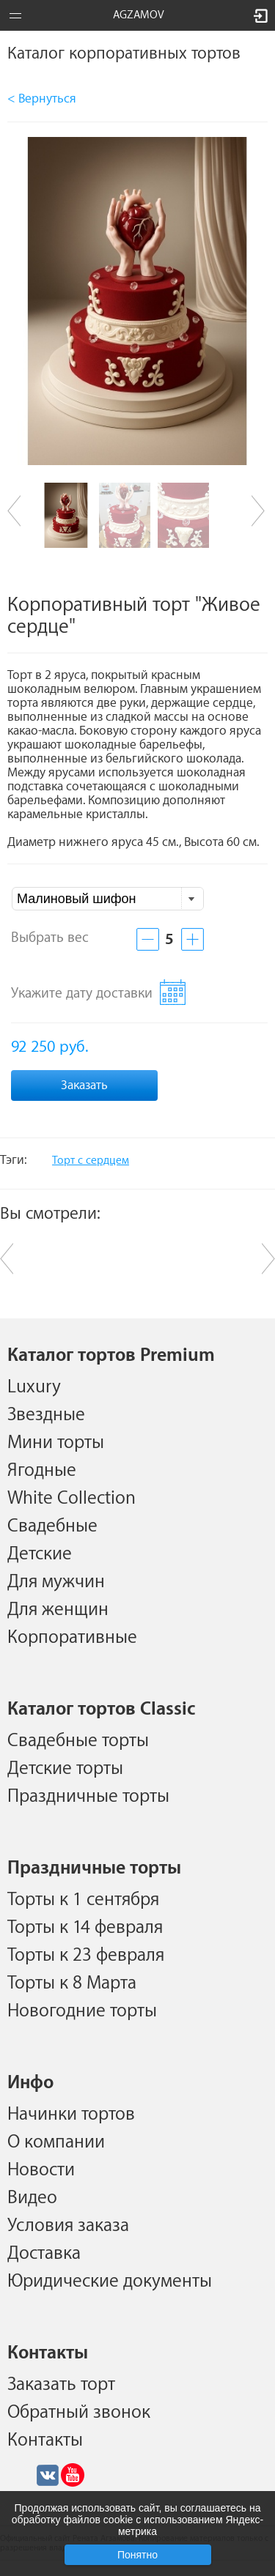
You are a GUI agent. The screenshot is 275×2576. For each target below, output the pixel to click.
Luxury (34, 1386)
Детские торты (65, 1768)
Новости (41, 2169)
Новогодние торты (82, 2010)
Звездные (46, 1414)
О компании (56, 2141)
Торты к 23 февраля (85, 1955)
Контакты (45, 2440)
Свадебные (52, 1525)
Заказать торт (61, 2384)
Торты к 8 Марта (71, 1982)
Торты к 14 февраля (85, 1927)
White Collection (71, 1498)
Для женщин (58, 1609)
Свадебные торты (78, 1740)
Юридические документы (109, 2281)
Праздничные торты (88, 1796)
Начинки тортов (71, 2114)
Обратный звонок (78, 2412)
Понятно (137, 2555)
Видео (32, 2197)
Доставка (44, 2253)
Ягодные (41, 1470)
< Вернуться (41, 98)
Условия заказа (68, 2225)
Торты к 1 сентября (83, 1899)
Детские (39, 1553)
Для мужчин (56, 1581)
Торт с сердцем (90, 1160)
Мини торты (55, 1442)
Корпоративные (72, 1637)
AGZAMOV (138, 15)
